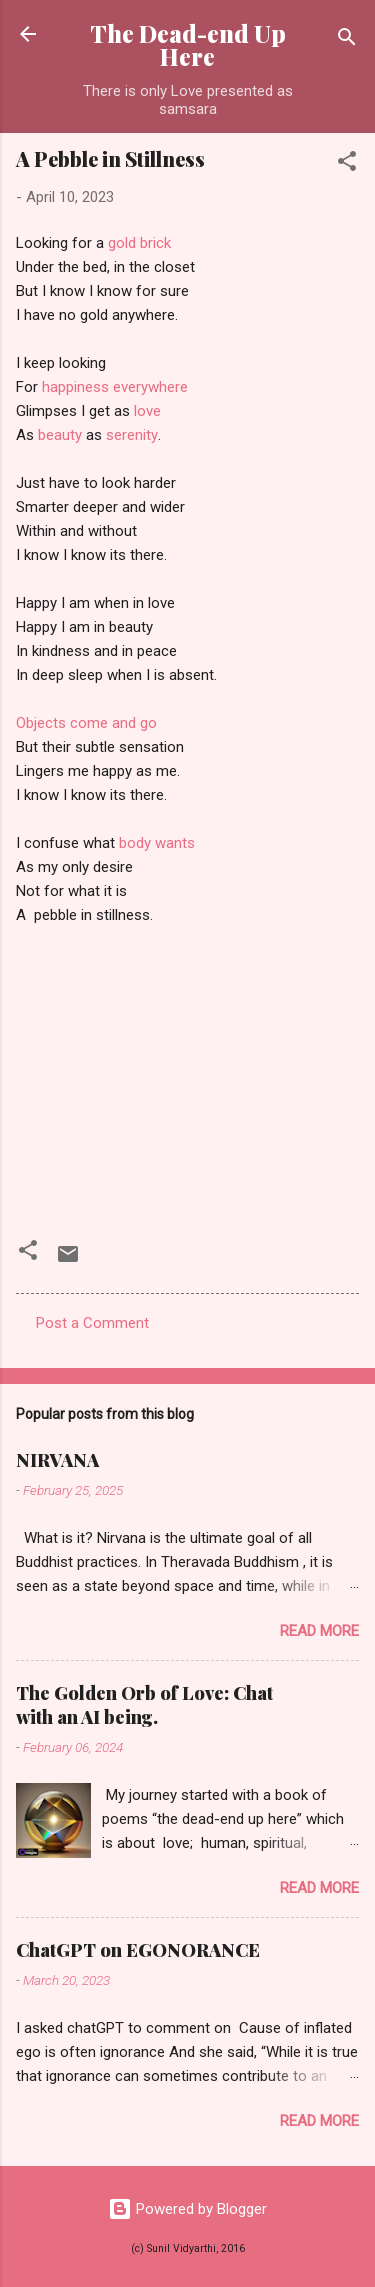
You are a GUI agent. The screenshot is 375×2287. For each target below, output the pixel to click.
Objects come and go (86, 724)
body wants (157, 844)
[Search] (347, 40)
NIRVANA (57, 1460)
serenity (132, 436)
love (147, 412)
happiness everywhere (115, 388)
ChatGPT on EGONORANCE (138, 1950)
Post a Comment (92, 1323)
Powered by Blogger (187, 2209)
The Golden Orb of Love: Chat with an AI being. (144, 1705)
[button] (347, 164)
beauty (60, 436)
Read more (319, 1631)
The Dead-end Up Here (188, 45)
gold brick (139, 244)
